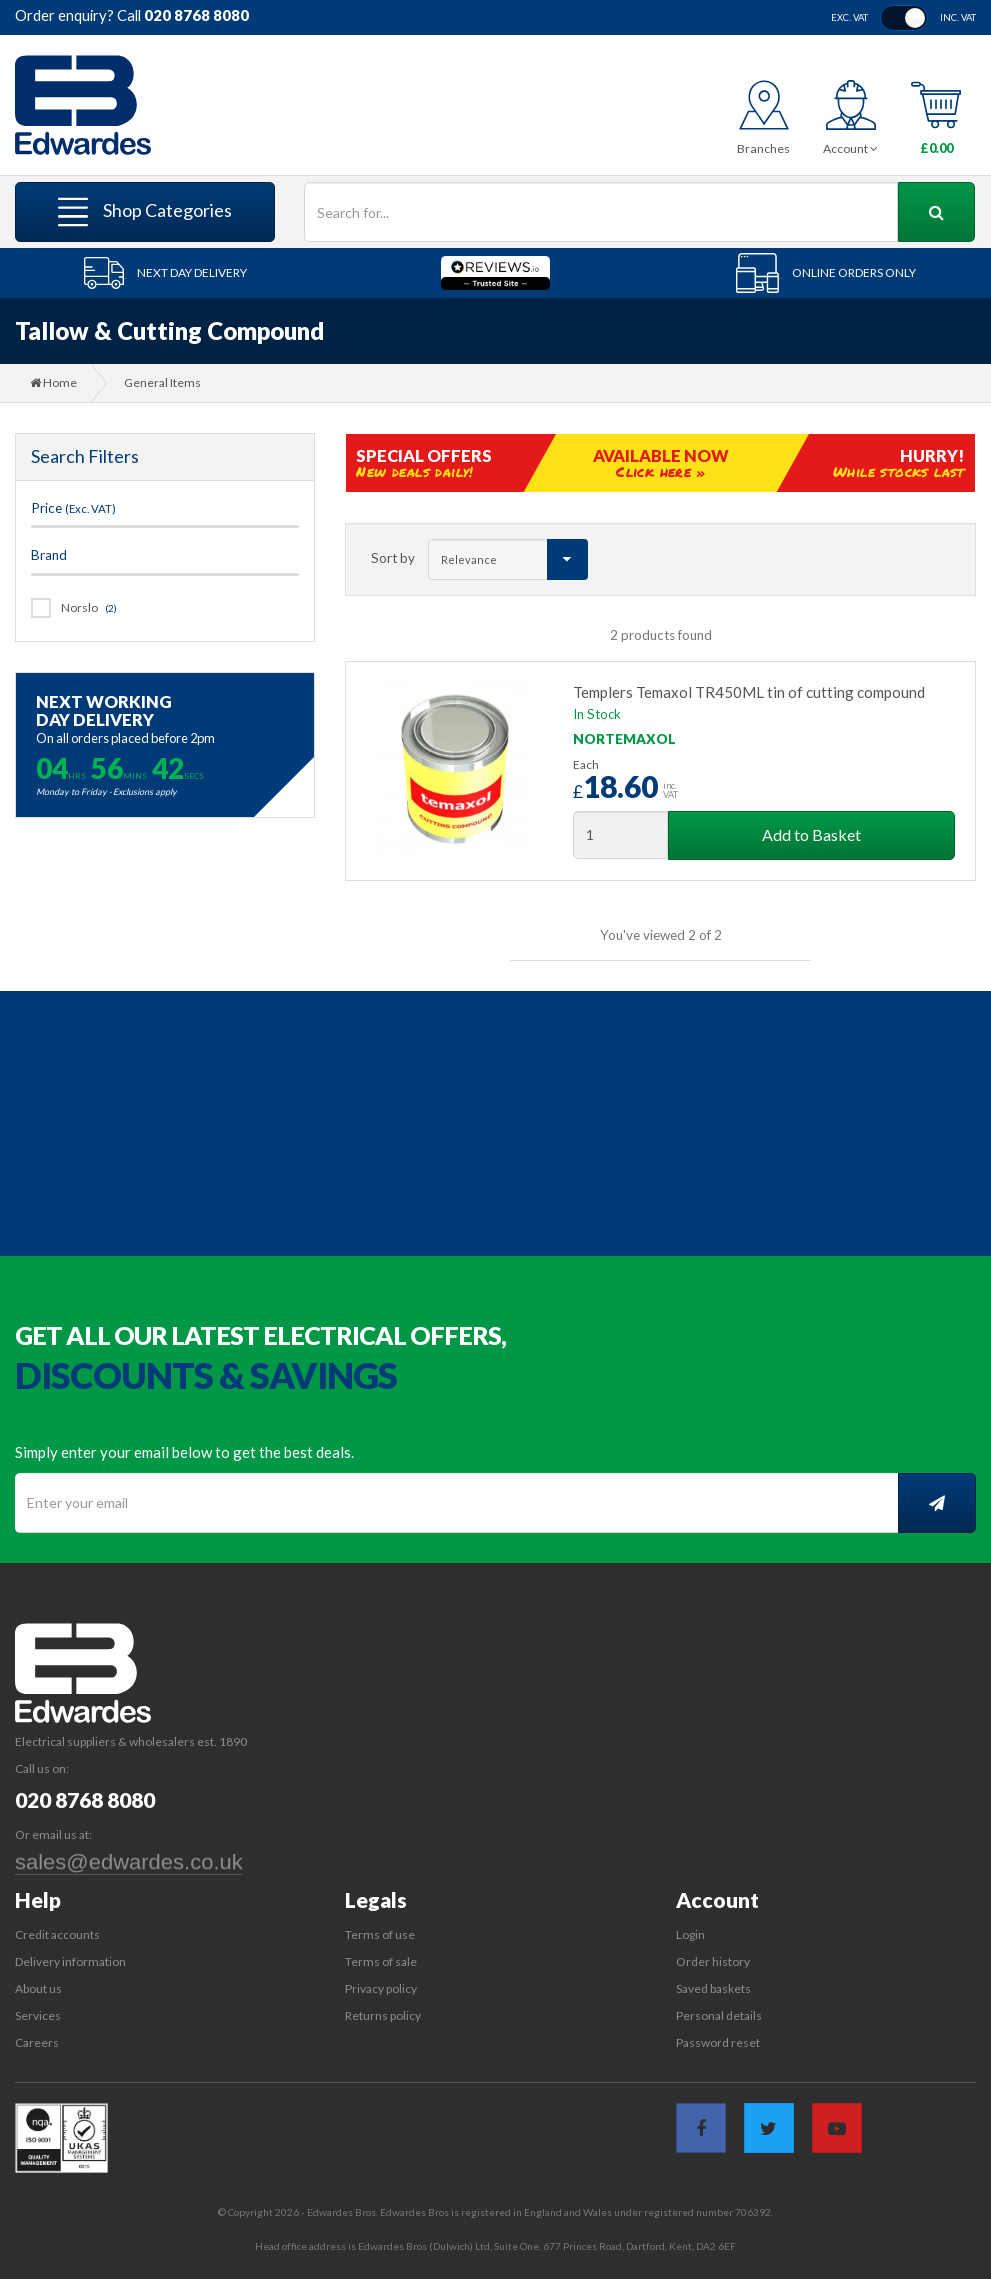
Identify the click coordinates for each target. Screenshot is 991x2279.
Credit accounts (57, 1934)
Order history (713, 1961)
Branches (763, 148)
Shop (145, 212)
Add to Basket (811, 834)
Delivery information (70, 1961)
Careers (37, 2042)
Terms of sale (381, 1961)
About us (38, 1988)
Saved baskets (713, 1988)
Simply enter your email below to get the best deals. (184, 1452)
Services (38, 2015)
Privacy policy (381, 1988)
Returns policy (383, 2015)
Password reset (718, 2042)
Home (53, 382)
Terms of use (380, 1934)
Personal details (719, 2015)
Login (690, 1934)
